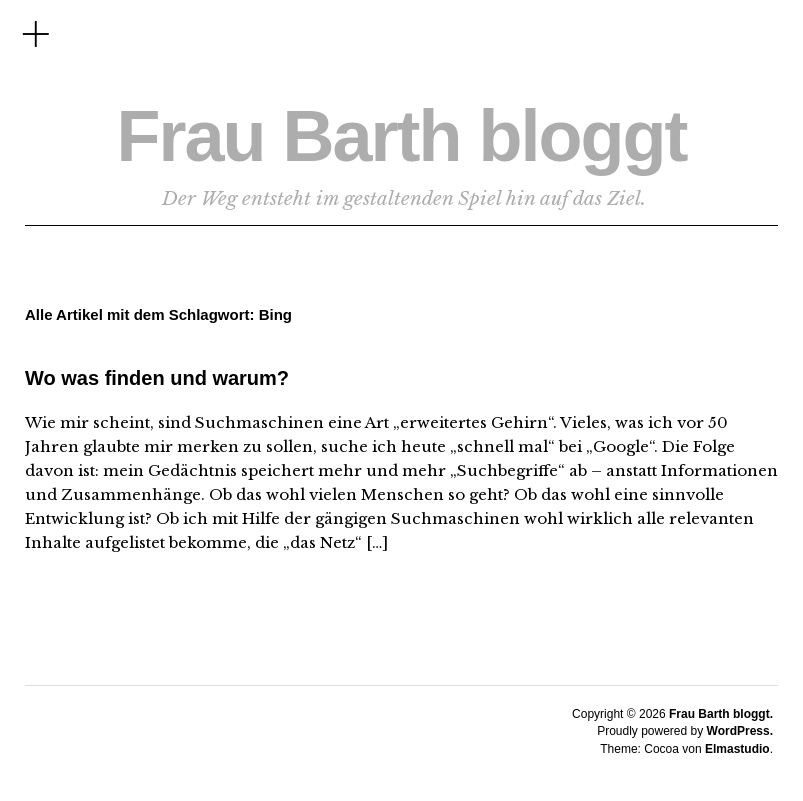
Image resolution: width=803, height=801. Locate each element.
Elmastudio (737, 749)
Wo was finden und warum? (157, 378)
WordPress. (740, 731)
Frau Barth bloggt (402, 136)
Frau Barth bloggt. (721, 714)
